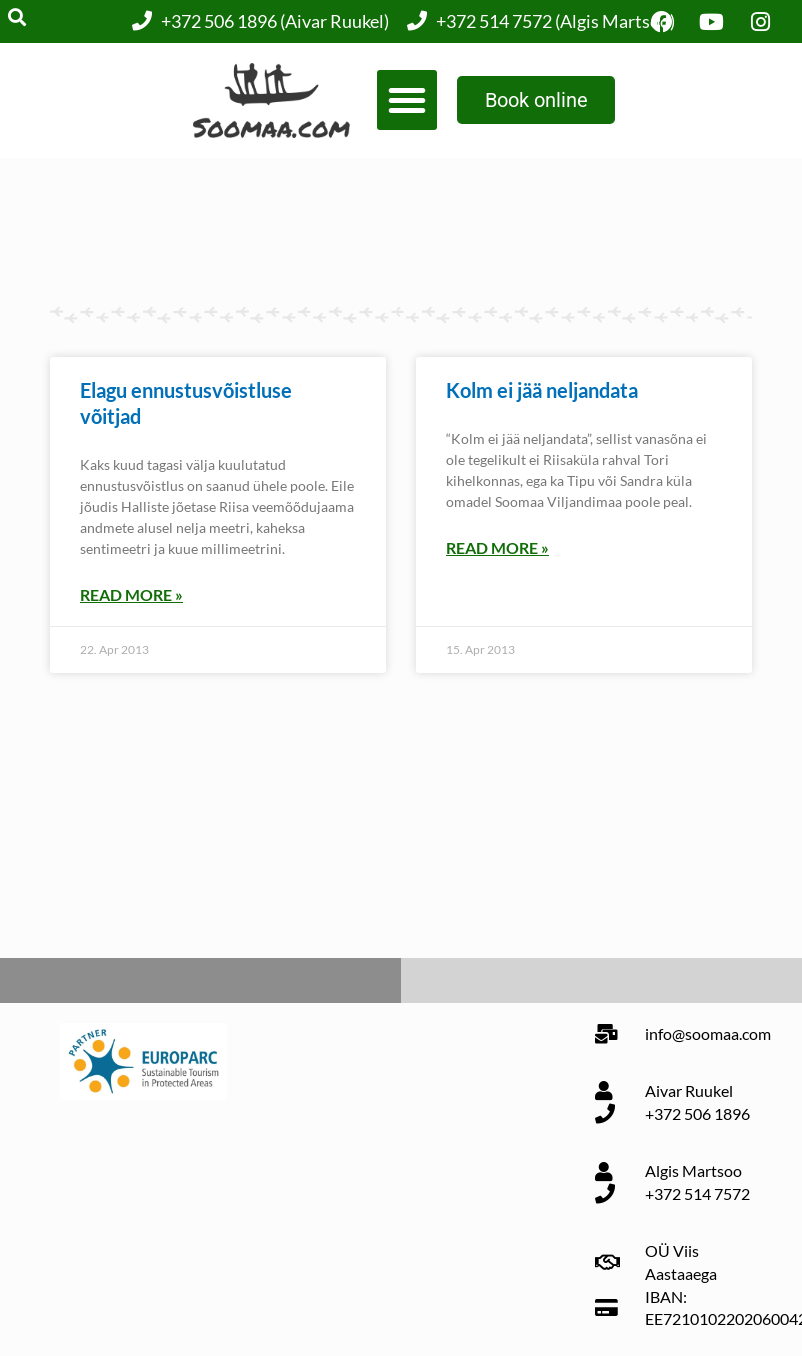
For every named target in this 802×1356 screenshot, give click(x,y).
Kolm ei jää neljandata (542, 390)
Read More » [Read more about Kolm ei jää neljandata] (497, 547)
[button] (407, 100)
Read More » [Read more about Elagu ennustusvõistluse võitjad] (131, 594)
